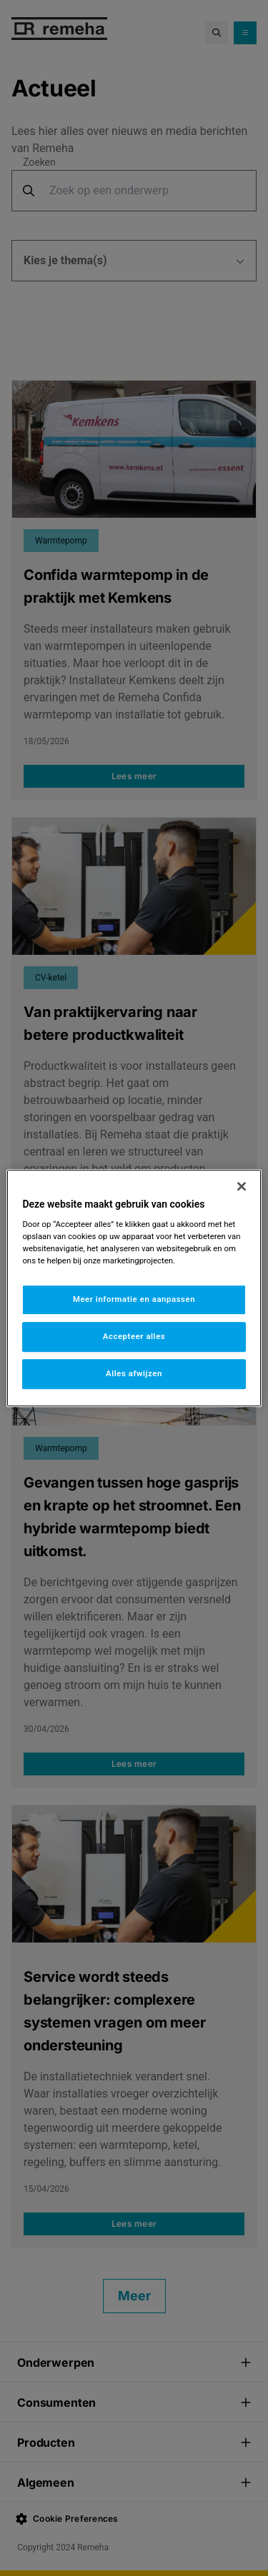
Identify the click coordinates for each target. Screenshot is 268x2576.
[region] (133, 1288)
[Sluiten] (241, 1186)
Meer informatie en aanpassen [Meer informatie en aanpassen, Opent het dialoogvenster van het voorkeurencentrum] (134, 1300)
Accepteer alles (134, 1336)
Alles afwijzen (134, 1373)
